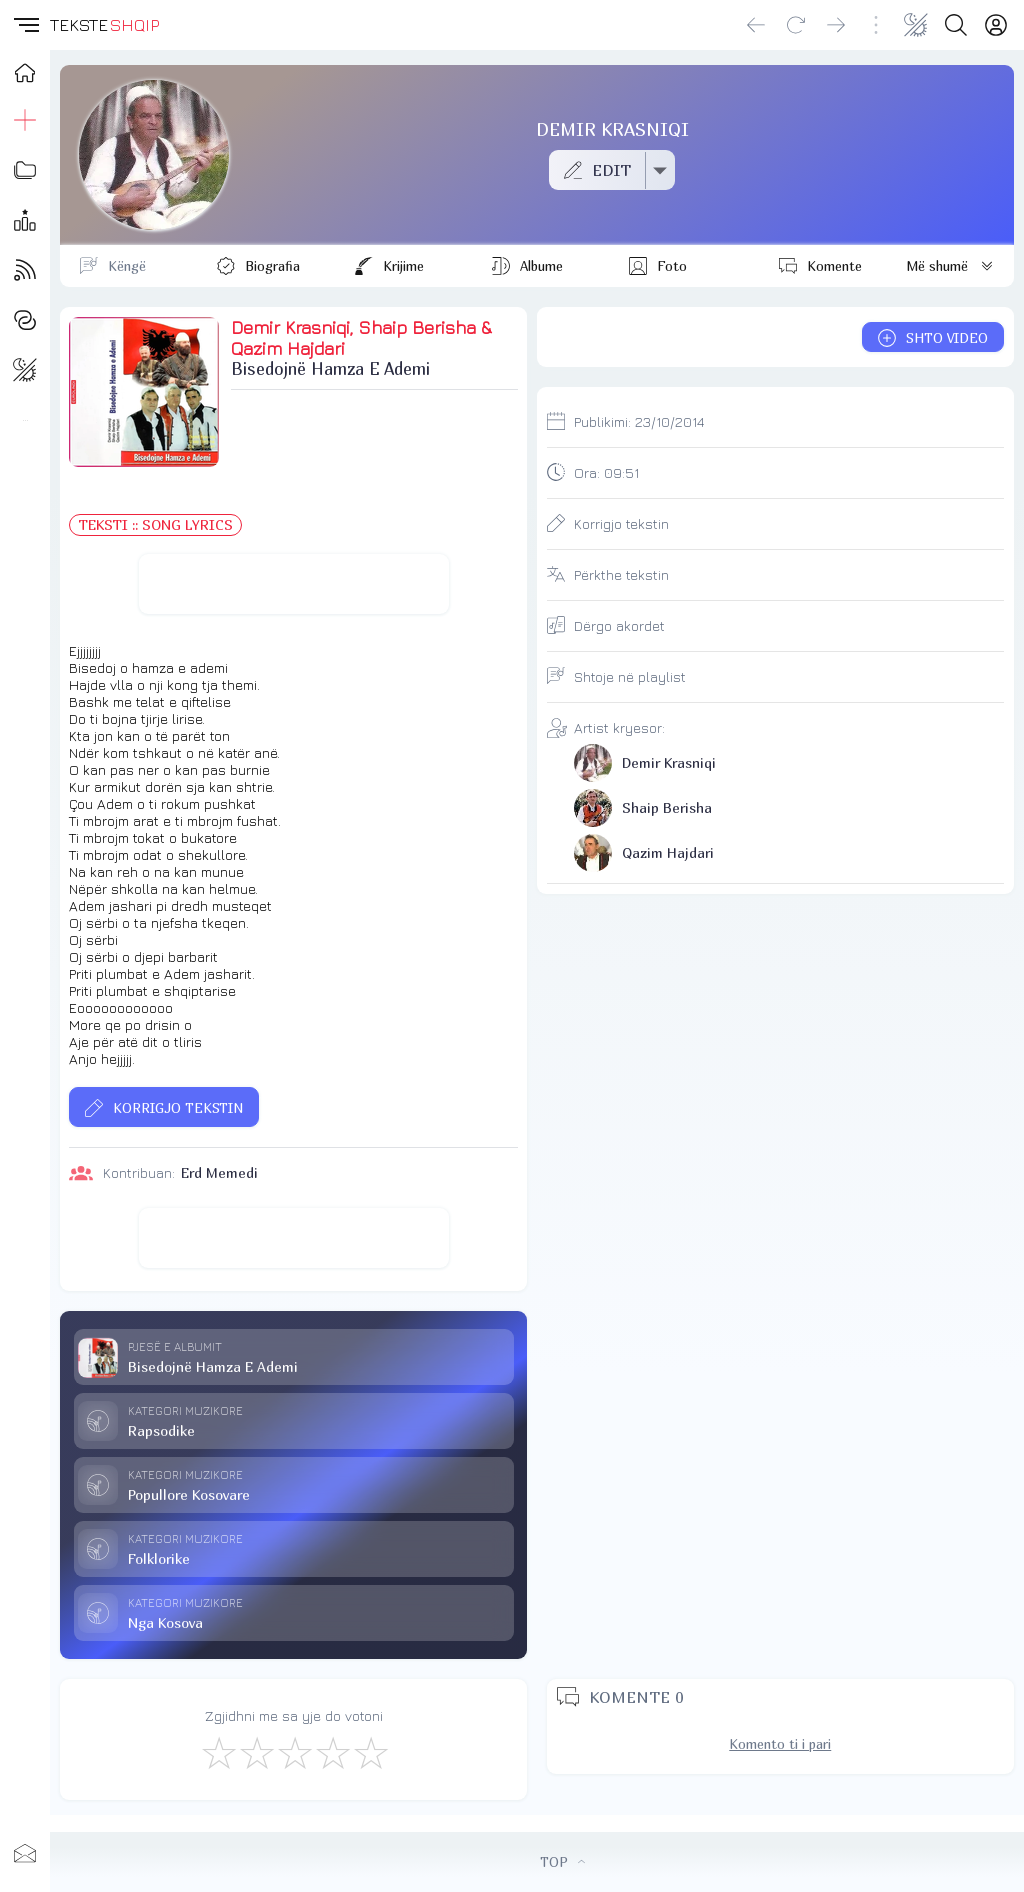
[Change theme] (916, 25)
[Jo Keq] (256, 1752)
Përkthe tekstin (621, 574)
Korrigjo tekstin (621, 523)
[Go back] (756, 25)
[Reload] (796, 25)
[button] (25, 25)
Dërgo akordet (619, 625)
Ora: (606, 472)
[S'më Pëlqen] (218, 1752)
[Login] (996, 25)
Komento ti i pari (780, 1744)
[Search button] (956, 25)
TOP (562, 1862)
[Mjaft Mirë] (332, 1752)
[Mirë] (294, 1752)
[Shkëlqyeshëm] (370, 1752)
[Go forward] (836, 25)
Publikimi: (639, 421)
